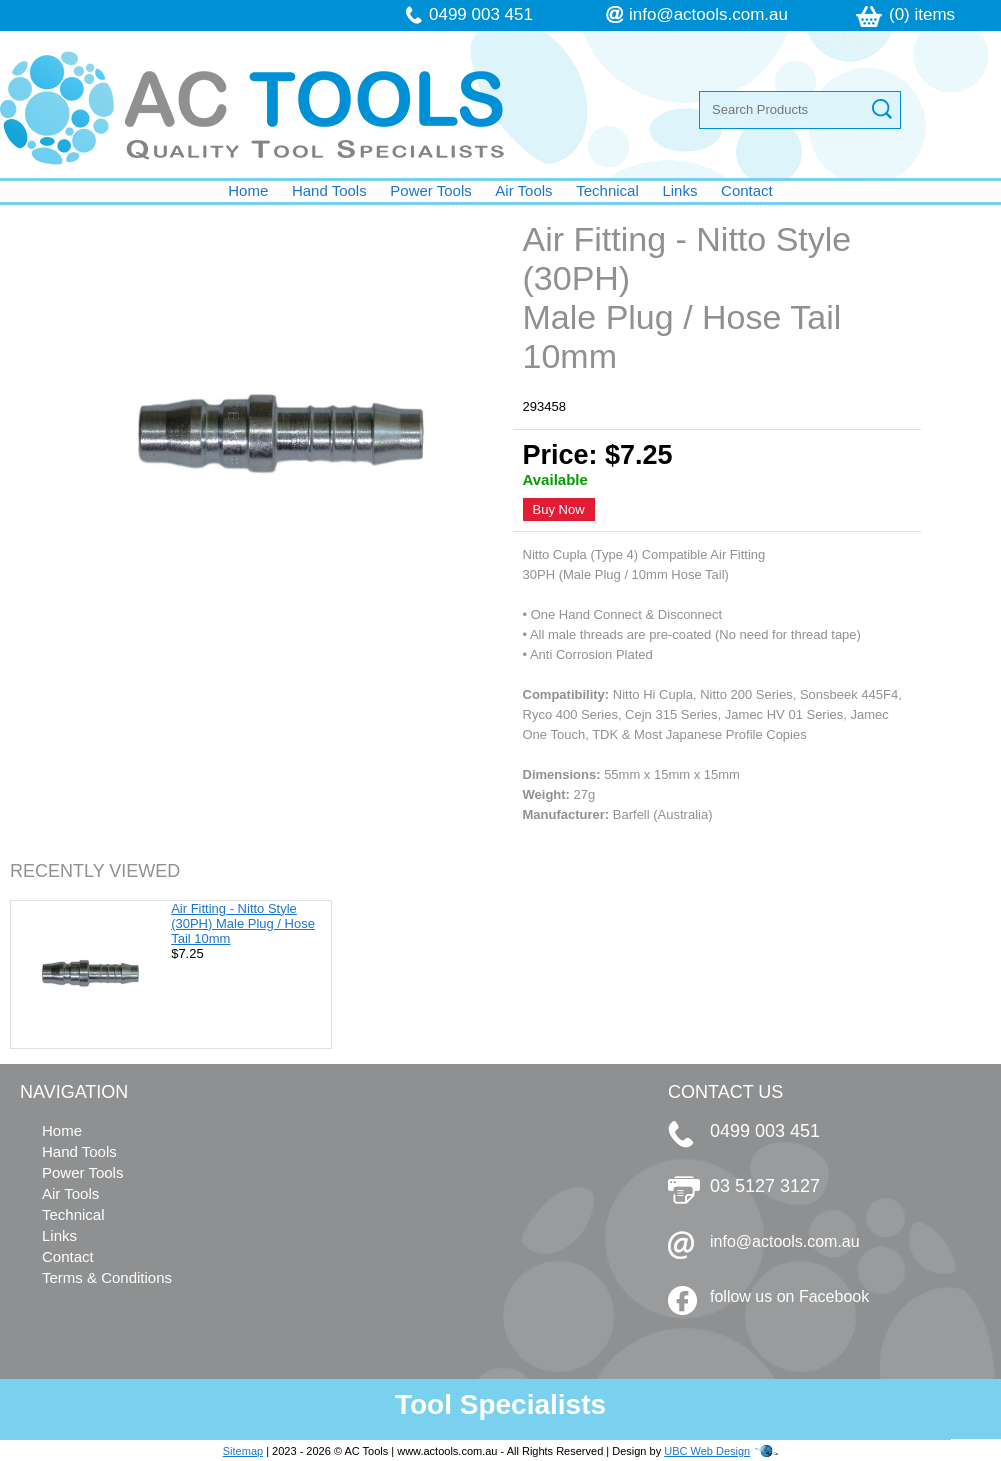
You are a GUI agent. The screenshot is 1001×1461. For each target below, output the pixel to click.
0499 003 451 (481, 14)
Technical (607, 190)
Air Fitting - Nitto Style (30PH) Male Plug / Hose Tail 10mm (243, 923)
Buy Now (559, 509)
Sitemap (243, 1451)
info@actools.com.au (708, 14)
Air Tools (523, 190)
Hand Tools (329, 190)
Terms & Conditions (107, 1277)
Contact (747, 190)
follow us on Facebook (789, 1296)
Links (679, 190)
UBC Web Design (707, 1451)
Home (248, 190)
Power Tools (430, 190)
